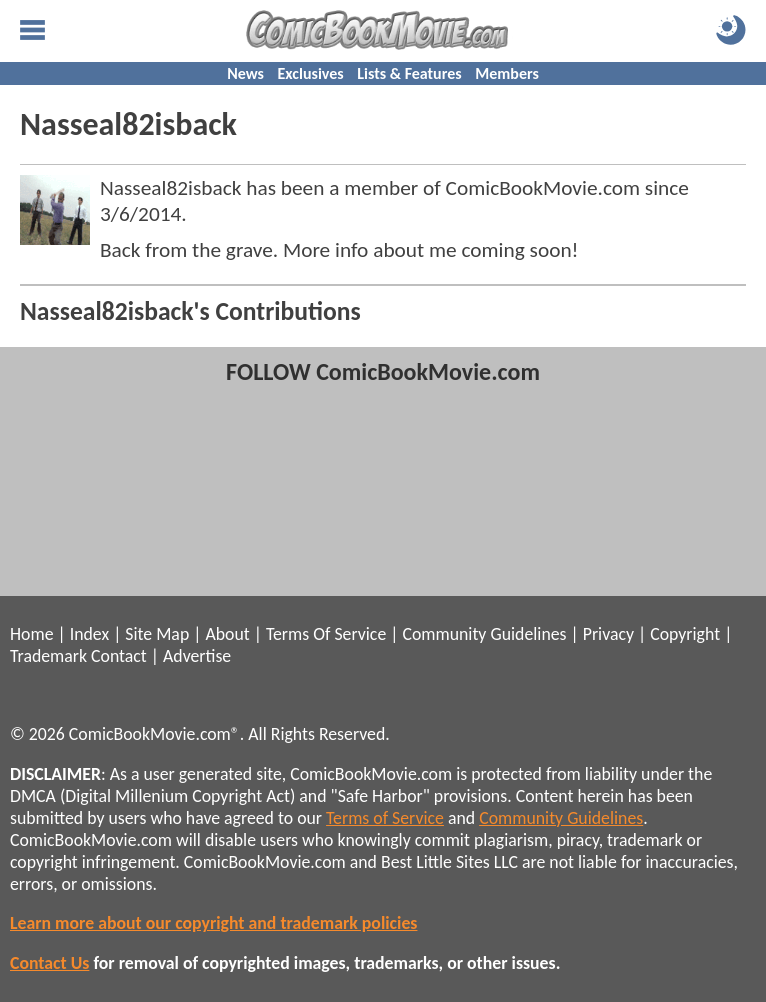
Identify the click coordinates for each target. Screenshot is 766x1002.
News (245, 73)
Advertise (197, 656)
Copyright (685, 634)
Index (89, 634)
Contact (119, 656)
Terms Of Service (326, 634)
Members (507, 73)
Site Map (157, 634)
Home (31, 634)
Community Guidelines (484, 634)
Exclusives (311, 73)
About (227, 634)
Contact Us (49, 963)
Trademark (48, 656)
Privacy (608, 634)
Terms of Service (385, 818)
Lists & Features (409, 73)
